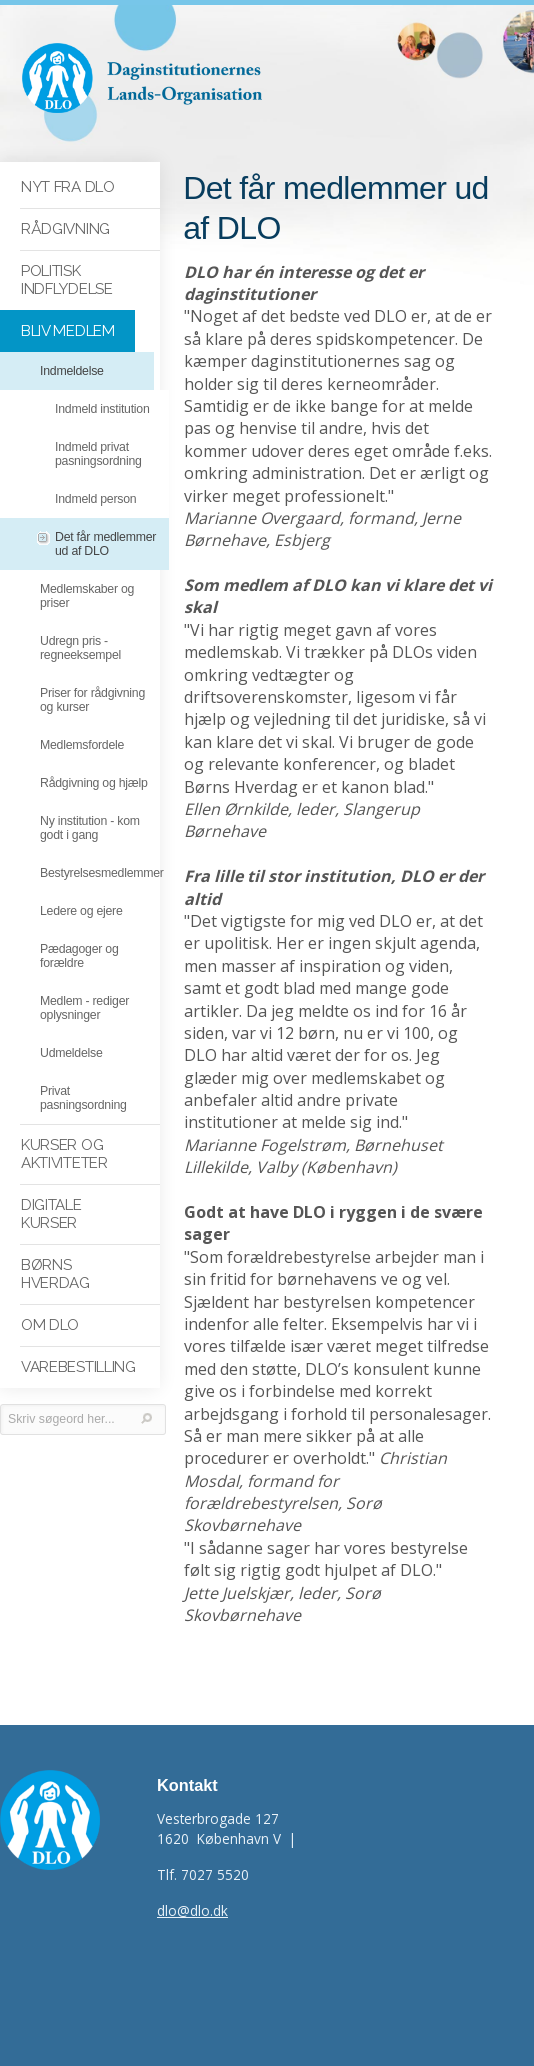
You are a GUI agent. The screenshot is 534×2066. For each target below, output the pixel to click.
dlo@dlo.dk (192, 1910)
